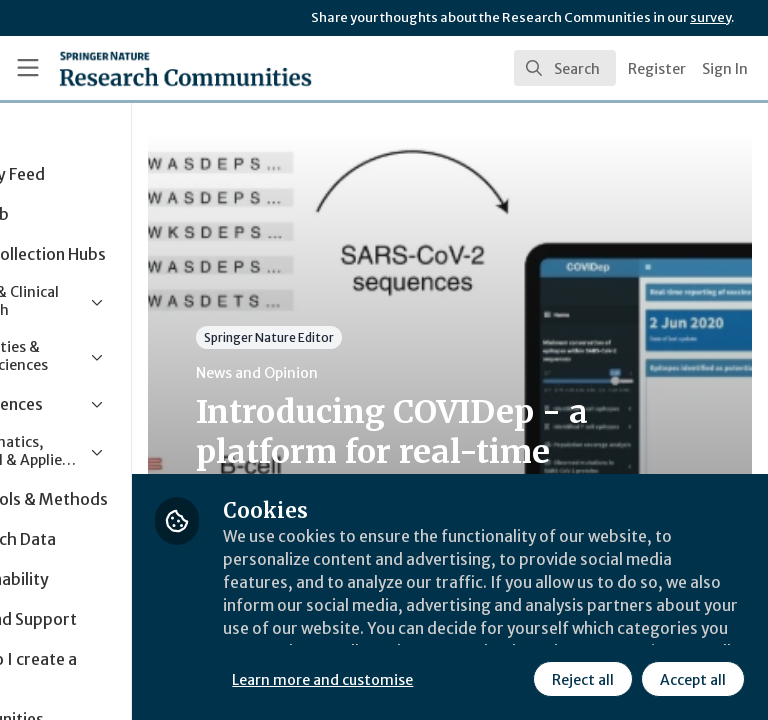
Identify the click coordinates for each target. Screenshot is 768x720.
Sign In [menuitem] (725, 69)
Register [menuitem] (657, 69)
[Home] (141, 68)
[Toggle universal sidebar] (28, 68)
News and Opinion (381, 373)
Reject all (405, 679)
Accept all (515, 679)
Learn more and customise (446, 635)
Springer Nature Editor (393, 337)
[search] (565, 68)
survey (710, 17)
